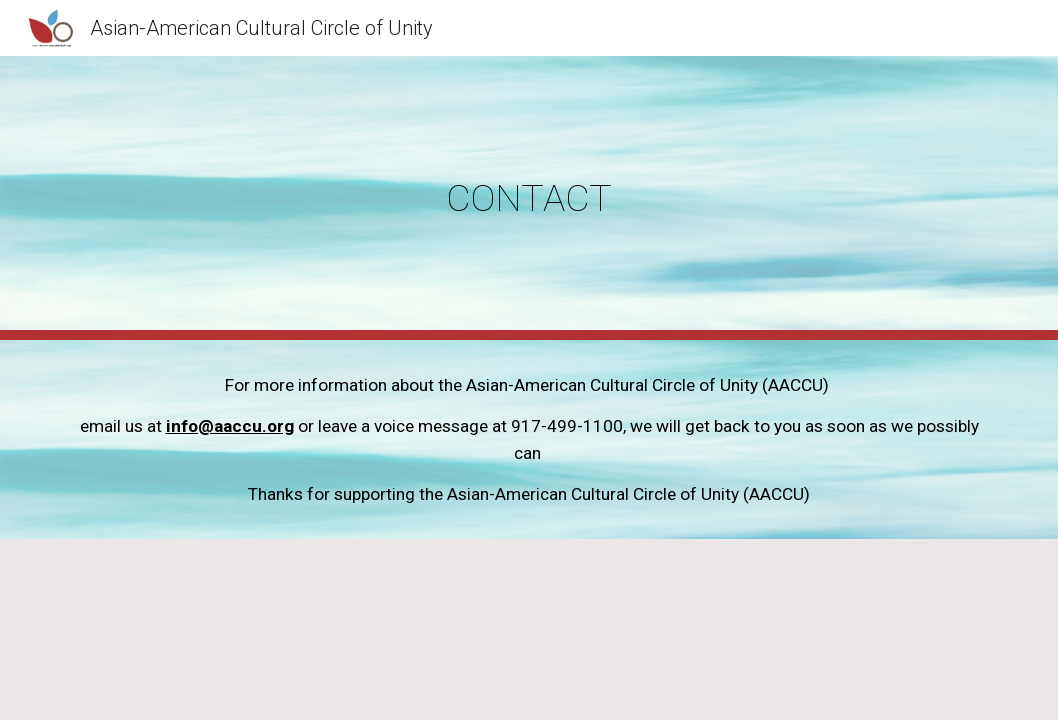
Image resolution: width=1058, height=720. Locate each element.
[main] (528, 198)
